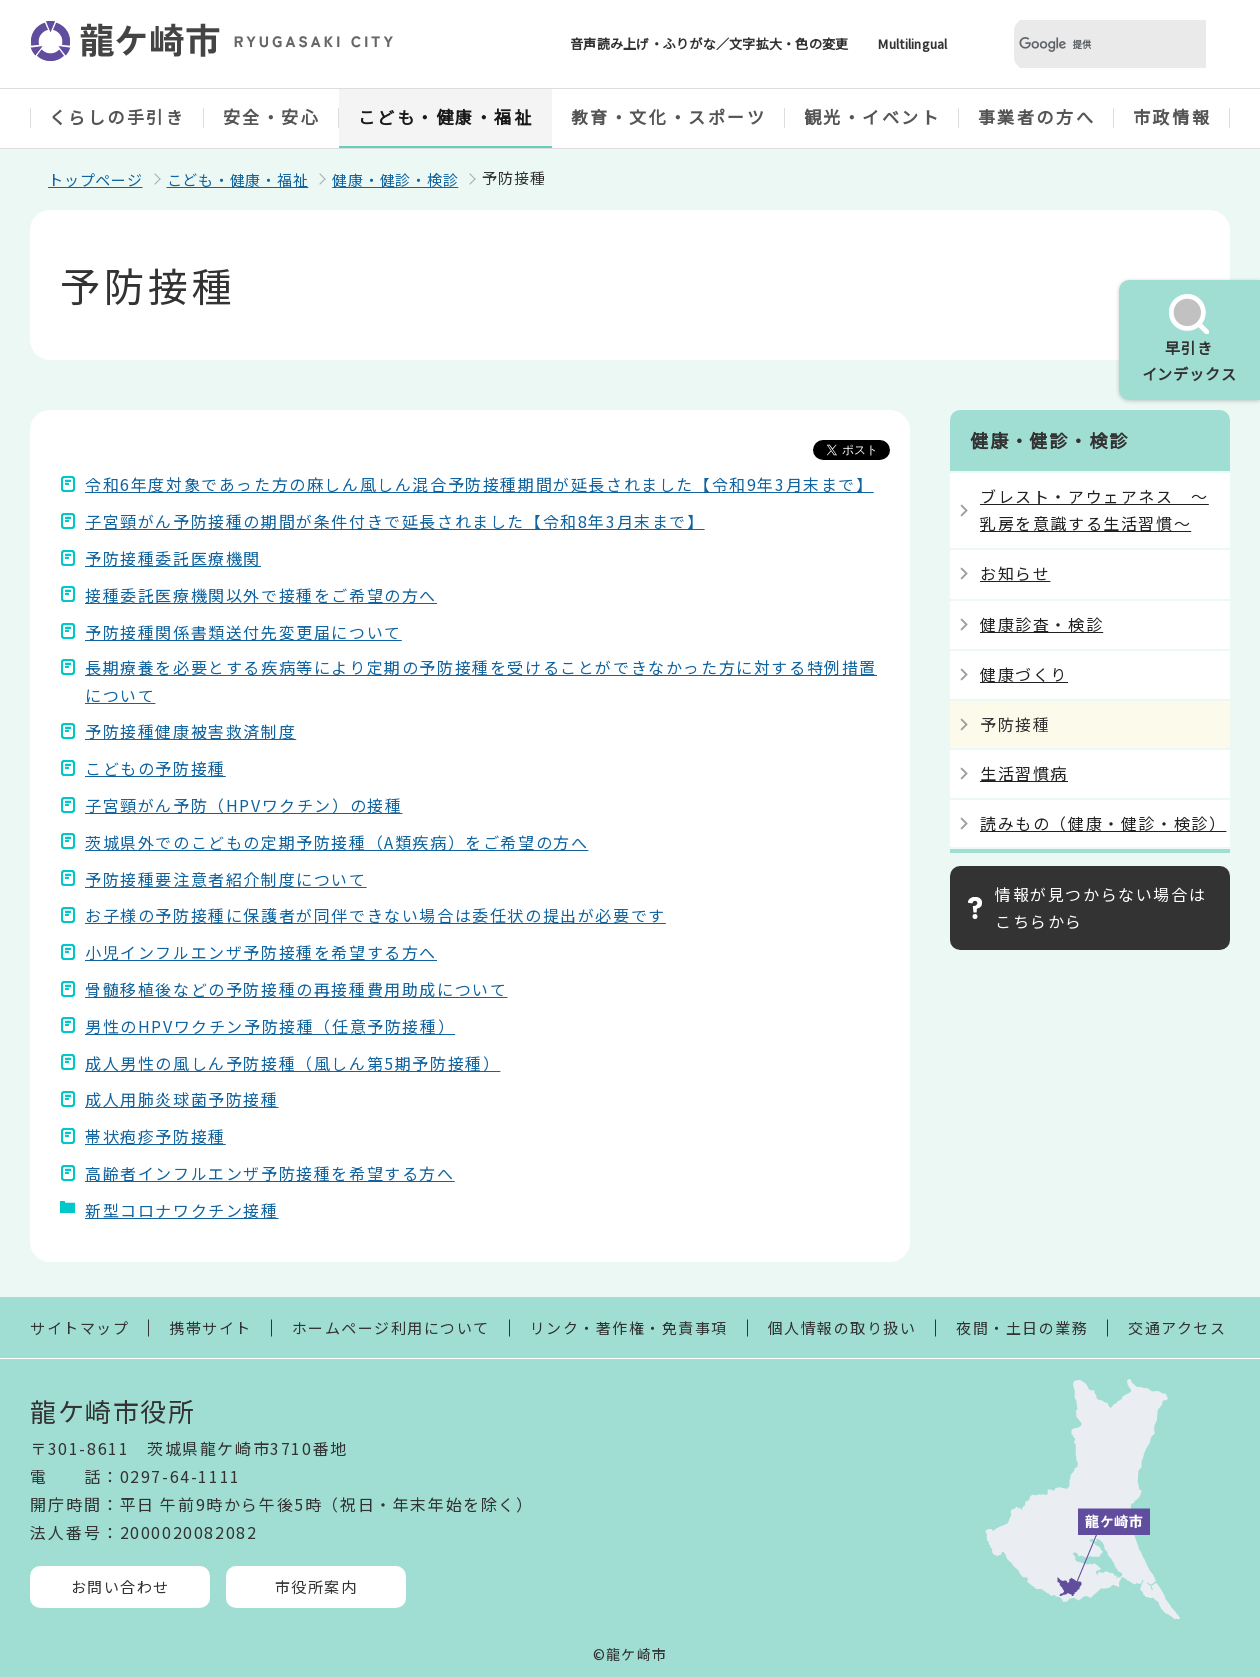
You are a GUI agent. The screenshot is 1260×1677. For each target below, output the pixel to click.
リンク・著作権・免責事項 (629, 1327)
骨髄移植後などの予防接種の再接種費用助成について (296, 989)
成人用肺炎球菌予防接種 (182, 1099)
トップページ (95, 179)
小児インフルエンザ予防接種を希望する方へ (261, 952)
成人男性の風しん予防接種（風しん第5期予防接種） (292, 1063)
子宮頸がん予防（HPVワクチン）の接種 (243, 805)
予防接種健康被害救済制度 (190, 731)
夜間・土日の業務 (1022, 1327)
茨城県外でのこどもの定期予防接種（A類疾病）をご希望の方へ (336, 842)
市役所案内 (316, 1586)
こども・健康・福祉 (446, 116)
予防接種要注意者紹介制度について (226, 879)
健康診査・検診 (1041, 624)
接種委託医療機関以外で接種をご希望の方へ (261, 595)
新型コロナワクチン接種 (182, 1210)
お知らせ (1015, 573)
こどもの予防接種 (155, 768)
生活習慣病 (1024, 773)
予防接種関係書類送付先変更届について (243, 632)
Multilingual (912, 43)
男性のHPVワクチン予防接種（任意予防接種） (270, 1026)
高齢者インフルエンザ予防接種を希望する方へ (270, 1173)
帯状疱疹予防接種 (155, 1136)
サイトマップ (79, 1327)
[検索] (1086, 44)
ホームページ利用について (391, 1327)
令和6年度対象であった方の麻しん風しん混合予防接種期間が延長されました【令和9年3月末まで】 (479, 484)
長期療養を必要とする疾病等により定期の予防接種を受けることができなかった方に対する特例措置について (481, 680)
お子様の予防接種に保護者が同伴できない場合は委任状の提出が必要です (375, 915)
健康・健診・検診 (395, 179)
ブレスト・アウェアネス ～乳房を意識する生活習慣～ (1094, 509)
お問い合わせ (120, 1586)
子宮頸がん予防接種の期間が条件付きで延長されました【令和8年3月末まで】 (395, 521)
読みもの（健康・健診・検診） (1103, 823)
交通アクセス (1177, 1327)
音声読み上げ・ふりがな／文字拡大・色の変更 (709, 43)
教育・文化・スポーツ (669, 116)
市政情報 (1172, 116)
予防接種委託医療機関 (173, 558)
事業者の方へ (1036, 116)
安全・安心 (272, 116)
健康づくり (1024, 674)
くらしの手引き (117, 116)
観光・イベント (872, 116)
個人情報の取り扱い (842, 1327)
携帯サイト (210, 1327)
